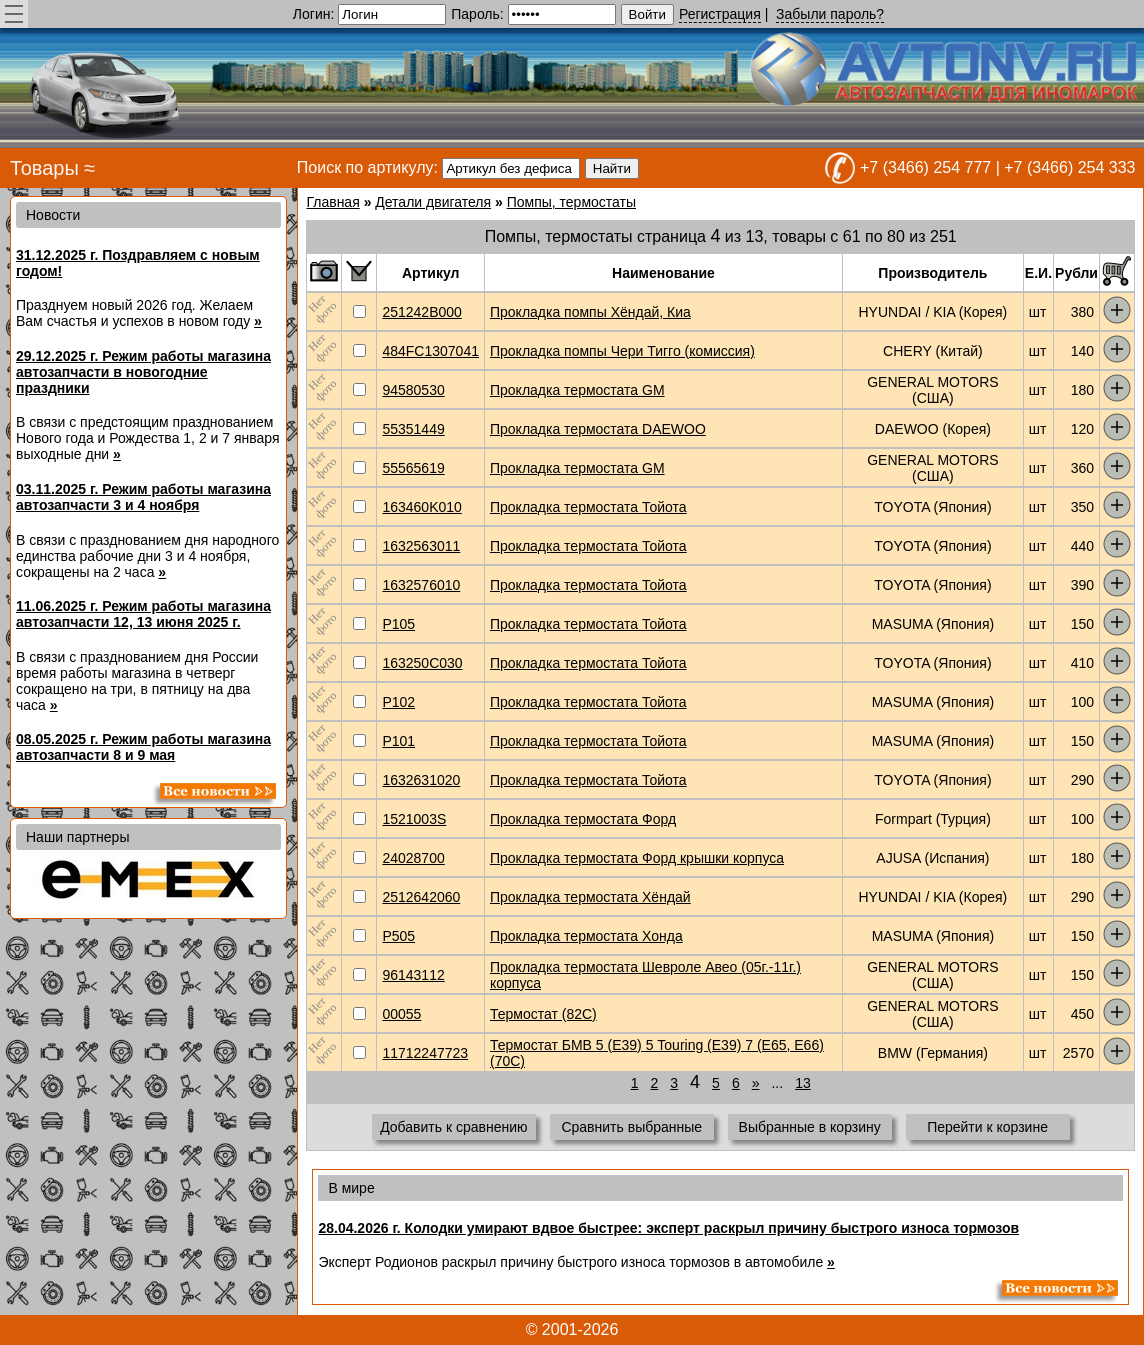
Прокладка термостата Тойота (588, 507)
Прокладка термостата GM (577, 390)
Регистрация (720, 14)
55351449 (413, 429)
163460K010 (421, 507)
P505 (398, 936)
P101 (398, 741)
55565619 (413, 468)
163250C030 (422, 663)
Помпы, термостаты (571, 202)
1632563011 (421, 546)
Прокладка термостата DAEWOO (598, 429)
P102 (398, 702)
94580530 (413, 390)
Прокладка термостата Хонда (586, 936)
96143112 (413, 975)
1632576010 (421, 585)
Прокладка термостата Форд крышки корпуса (637, 858)
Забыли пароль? (830, 14)
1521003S (414, 819)
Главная (332, 202)
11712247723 (425, 1053)
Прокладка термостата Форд (583, 819)
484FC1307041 (430, 351)
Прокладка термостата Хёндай (590, 897)
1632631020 (421, 780)
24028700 (413, 858)
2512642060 (421, 897)
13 (803, 1083)
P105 (398, 624)
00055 (401, 1014)
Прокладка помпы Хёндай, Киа (590, 312)
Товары (44, 168)
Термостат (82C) (543, 1014)
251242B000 (421, 312)
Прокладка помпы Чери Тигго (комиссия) (622, 351)
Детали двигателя (433, 202)
